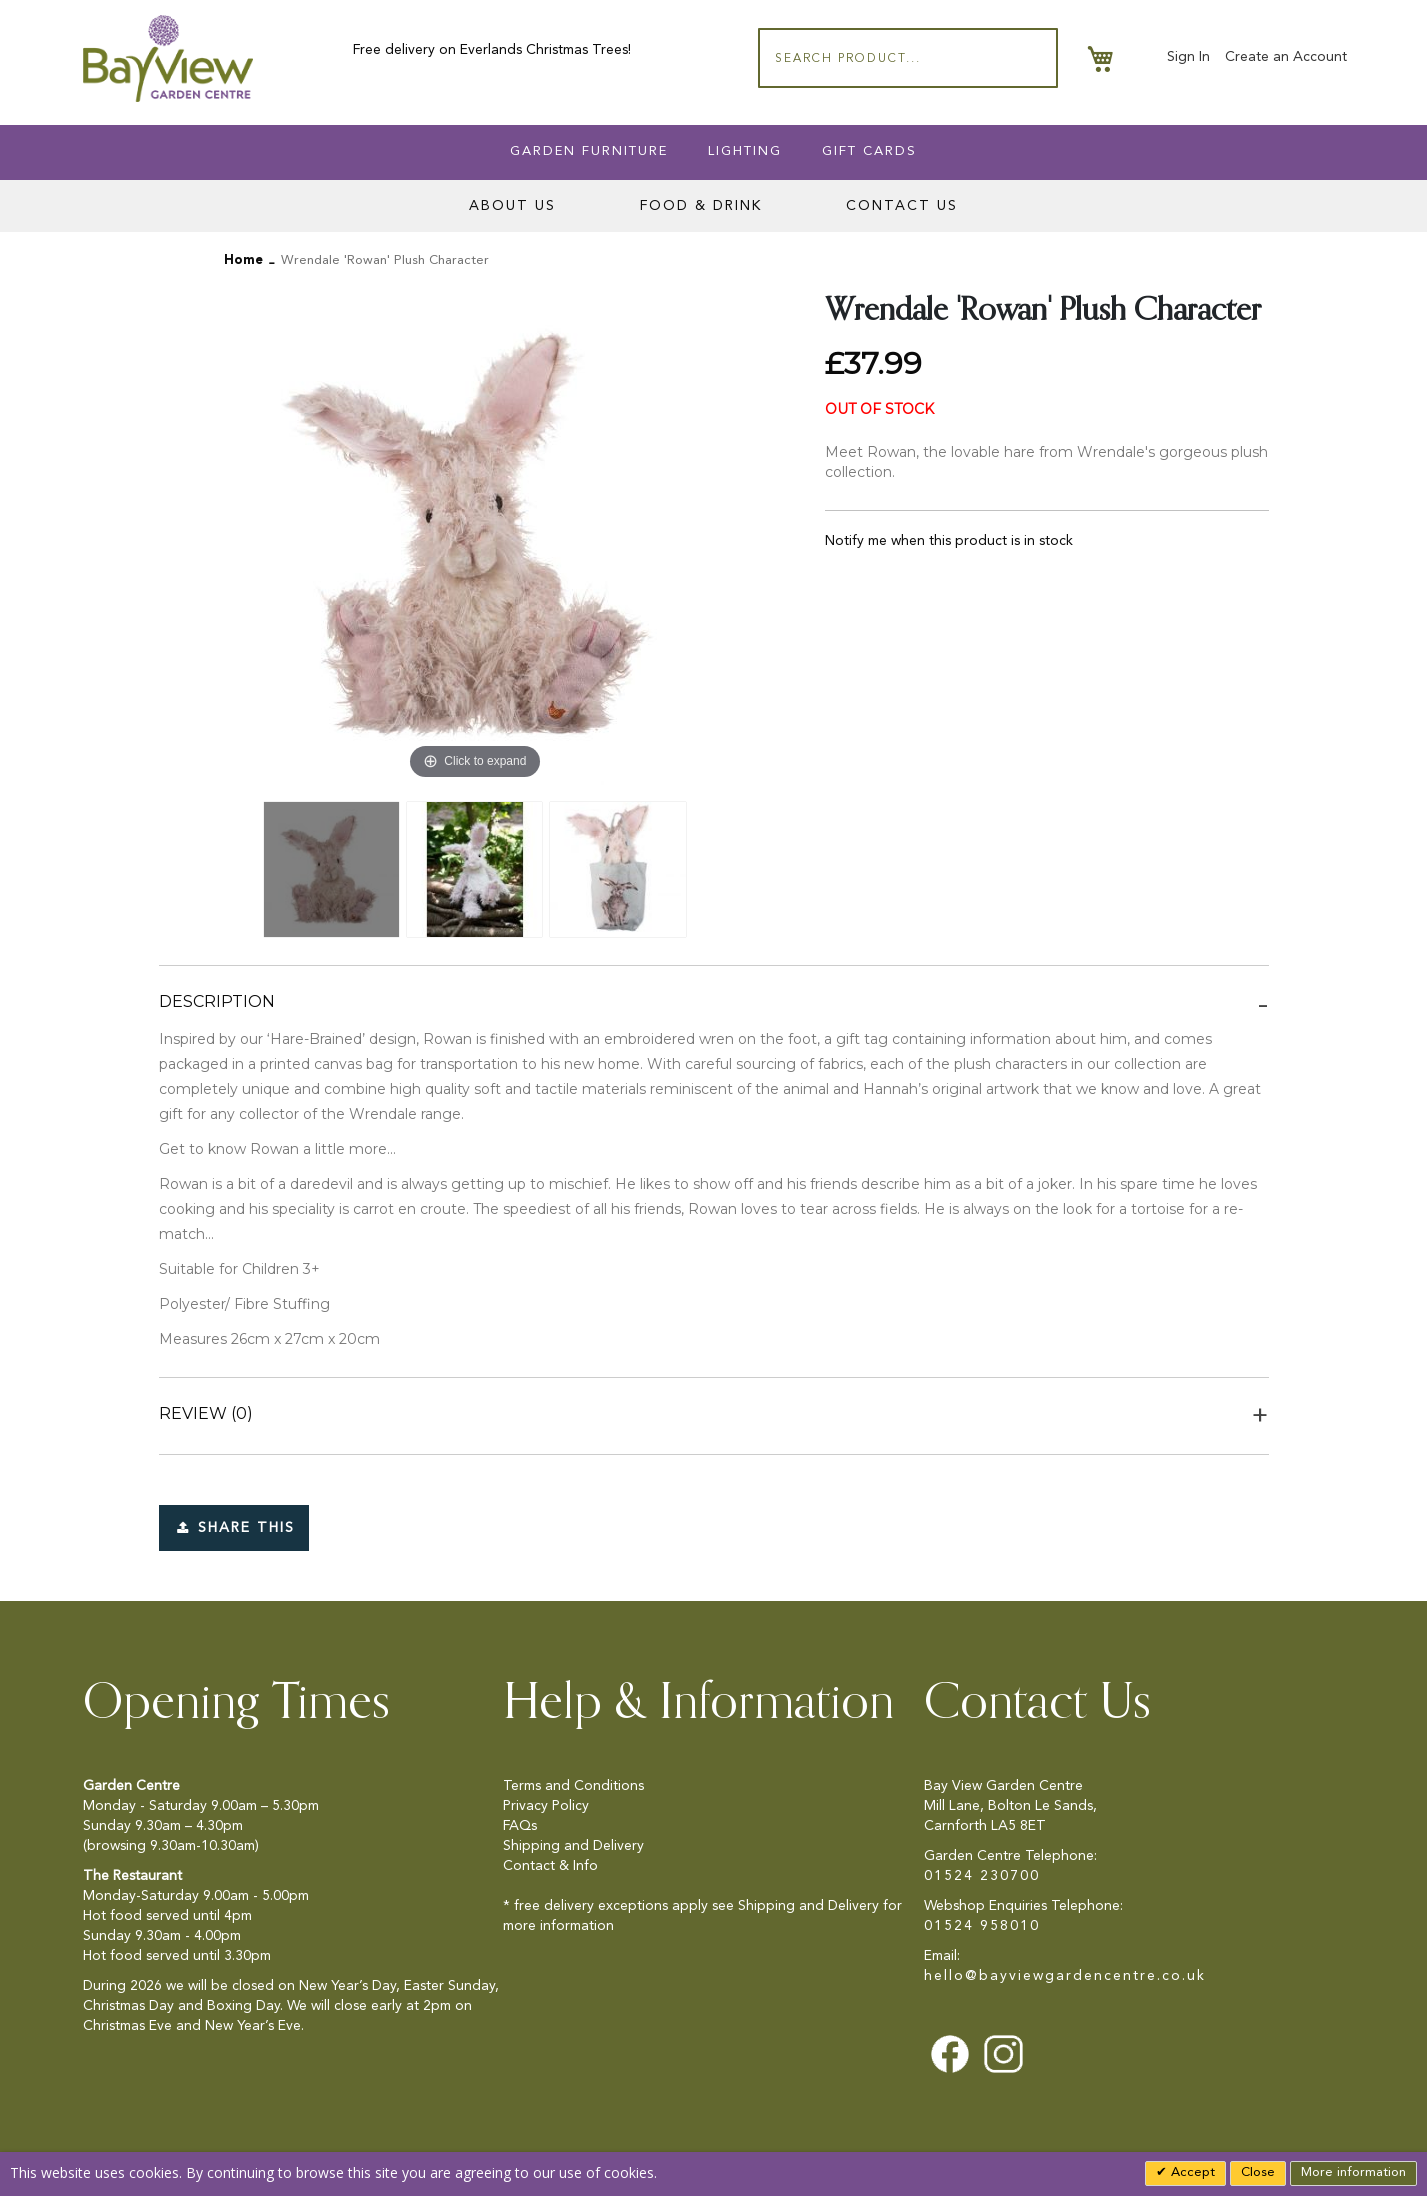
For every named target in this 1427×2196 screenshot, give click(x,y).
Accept (1191, 2172)
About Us (512, 206)
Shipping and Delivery (573, 1846)
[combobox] (908, 58)
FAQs (520, 1826)
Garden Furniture (589, 151)
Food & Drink (701, 206)
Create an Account (1286, 57)
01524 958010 (982, 1926)
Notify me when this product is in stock (949, 541)
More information (1353, 2172)
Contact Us (902, 206)
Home (243, 260)
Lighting (745, 151)
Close (1258, 2172)
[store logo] (168, 58)
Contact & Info (550, 1866)
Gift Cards (869, 151)
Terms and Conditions (573, 1786)
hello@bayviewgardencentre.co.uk (1065, 1976)
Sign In (1188, 57)
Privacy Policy (546, 1806)
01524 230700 (982, 1876)
